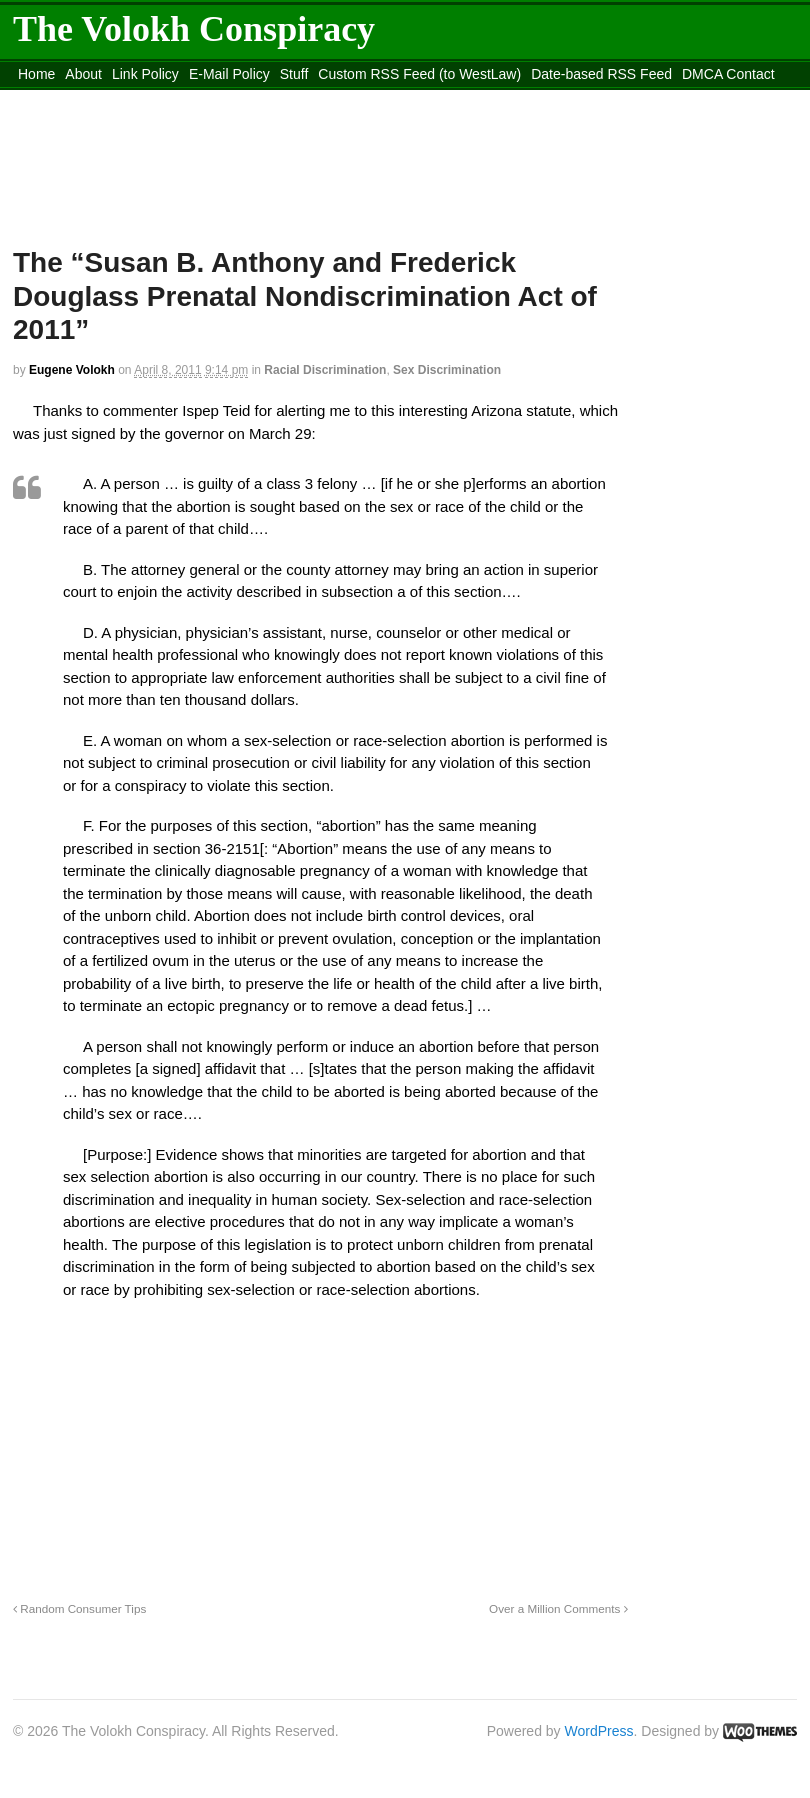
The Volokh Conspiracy (194, 29)
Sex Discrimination (447, 370)
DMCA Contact (728, 74)
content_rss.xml (67, 99)
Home (36, 74)
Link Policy (145, 74)
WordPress (599, 1731)
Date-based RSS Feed (601, 74)
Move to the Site (231, 99)
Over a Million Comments (558, 1608)
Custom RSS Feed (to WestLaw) (419, 74)
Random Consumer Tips (79, 1608)
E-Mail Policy (229, 74)
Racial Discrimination (325, 370)
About (83, 74)
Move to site (411, 99)
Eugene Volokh (72, 370)
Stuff (294, 74)
